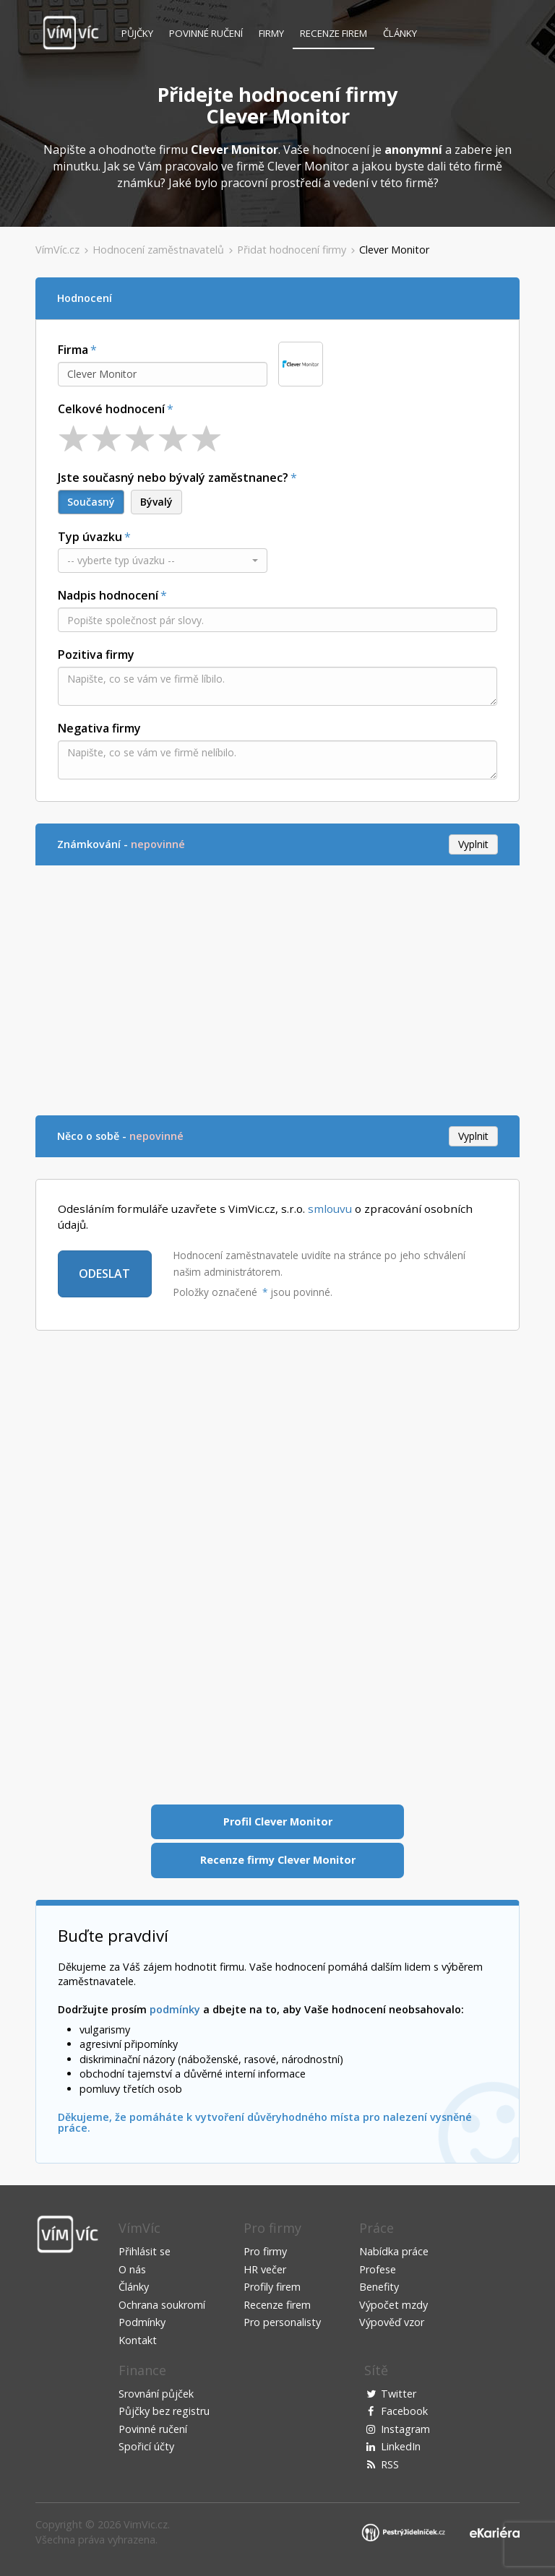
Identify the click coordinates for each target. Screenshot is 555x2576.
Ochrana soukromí (162, 2305)
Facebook (404, 2411)
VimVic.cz (146, 2524)
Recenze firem (333, 33)
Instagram (405, 2429)
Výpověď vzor (391, 2322)
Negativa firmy (99, 728)
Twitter (398, 2393)
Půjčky (137, 33)
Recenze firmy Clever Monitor (278, 1860)
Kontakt (138, 2340)
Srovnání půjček (156, 2393)
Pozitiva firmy (96, 654)
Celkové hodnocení (111, 409)
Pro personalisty (282, 2322)
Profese (377, 2269)
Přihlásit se (145, 2251)
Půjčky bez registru (164, 2411)
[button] (162, 560)
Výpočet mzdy (393, 2305)
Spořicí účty (146, 2446)
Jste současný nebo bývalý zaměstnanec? (173, 477)
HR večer (265, 2269)
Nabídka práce (394, 2251)
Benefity (379, 2287)
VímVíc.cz (57, 249)
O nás (132, 2269)
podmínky (175, 2009)
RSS (390, 2464)
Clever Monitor (394, 249)
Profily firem (272, 2287)
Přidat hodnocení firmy (291, 249)
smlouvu (330, 1208)
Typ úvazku (90, 537)
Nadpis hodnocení (108, 595)
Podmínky (142, 2322)
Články (400, 33)
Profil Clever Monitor (277, 1821)
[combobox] (162, 374)
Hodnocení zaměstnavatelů (158, 249)
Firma (73, 350)
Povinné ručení (206, 33)
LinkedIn (401, 2446)
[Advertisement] (277, 988)
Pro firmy (265, 2251)
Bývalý (156, 502)
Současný (91, 502)
